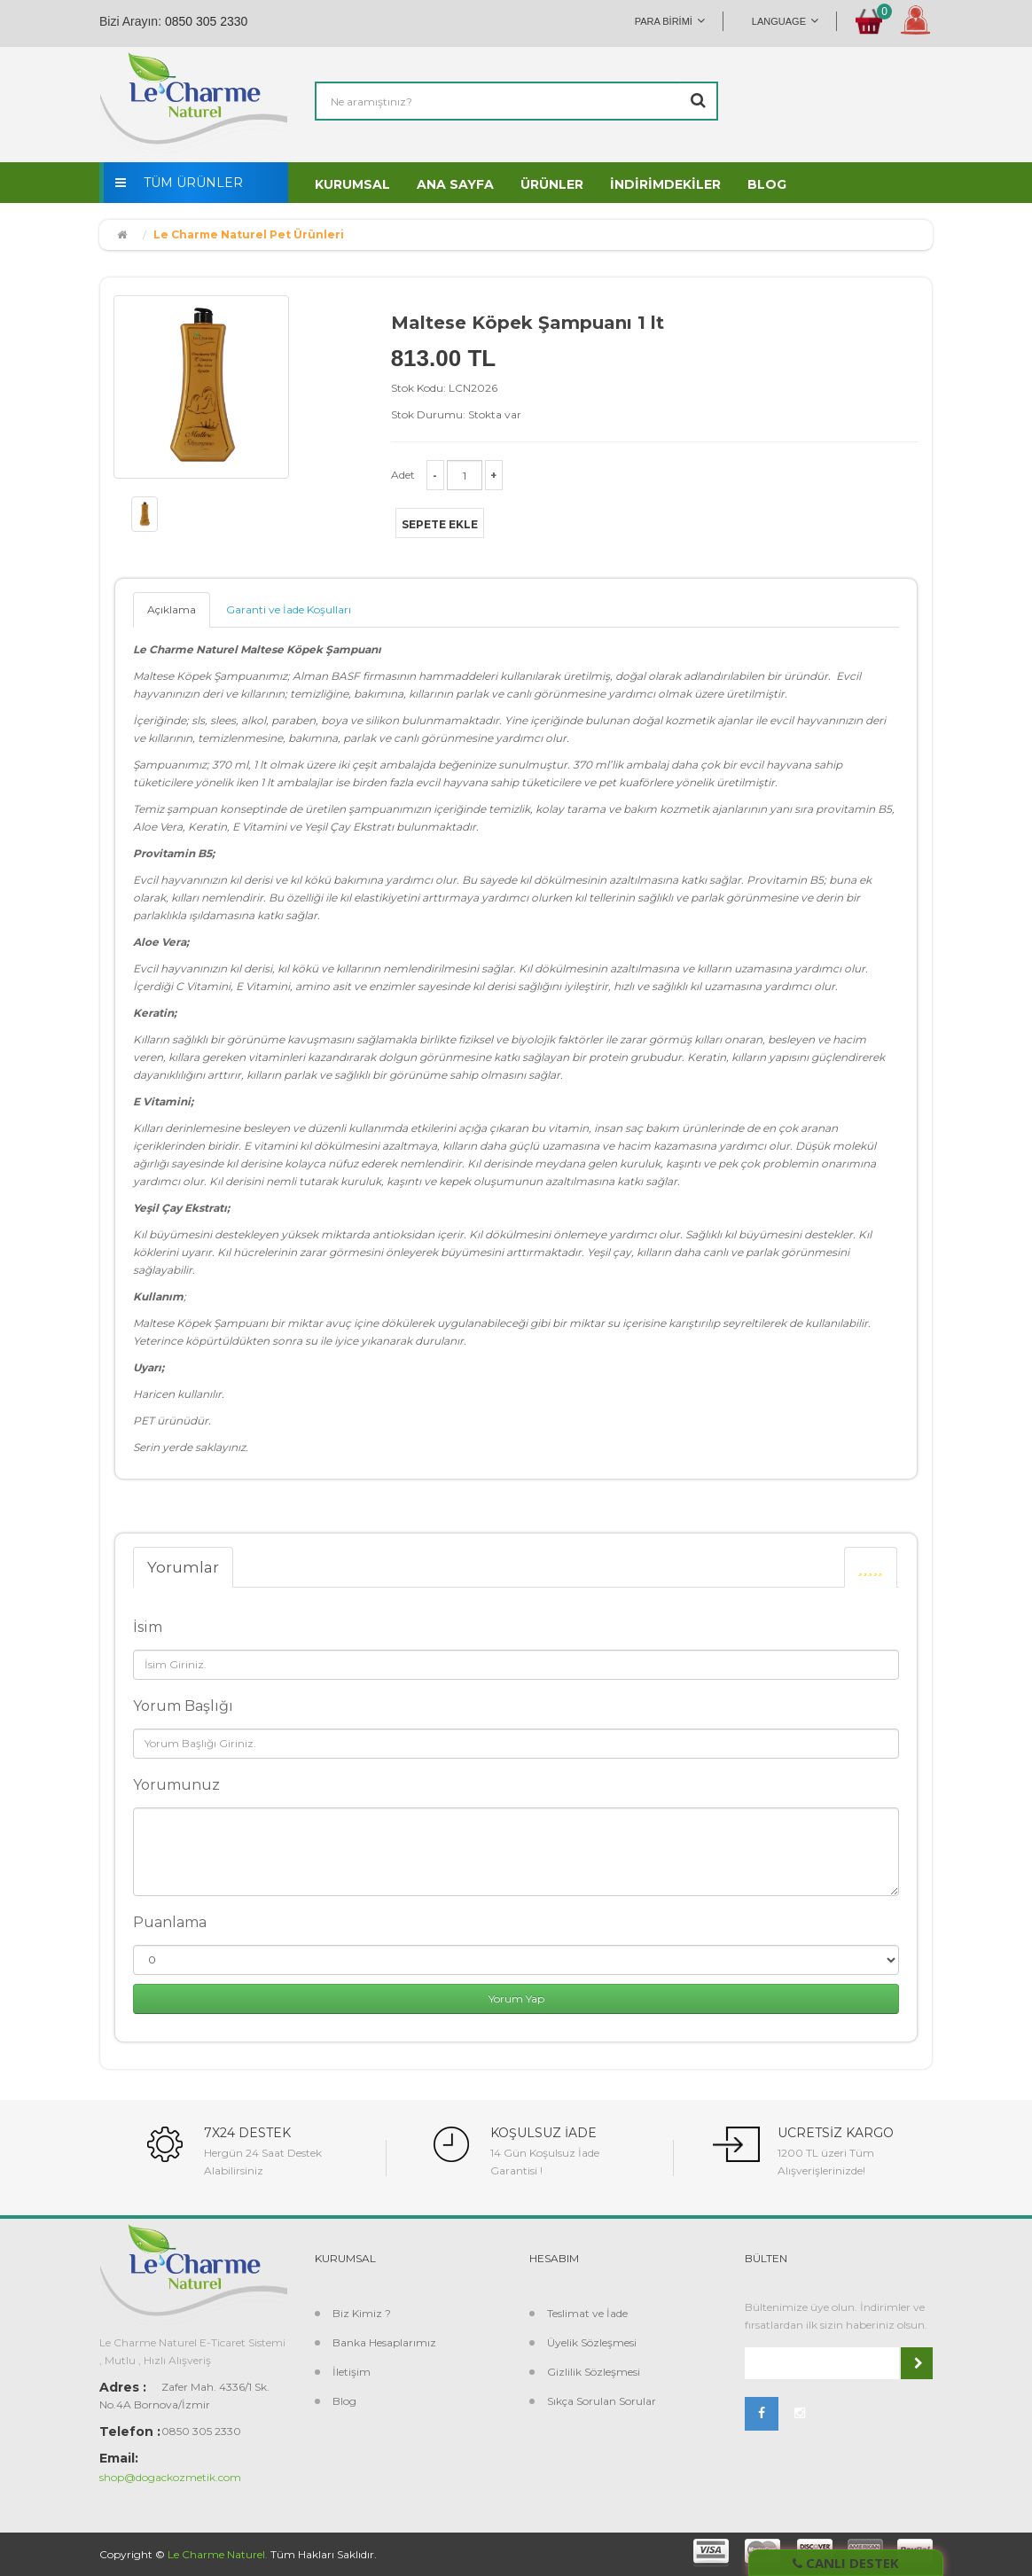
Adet (403, 474)
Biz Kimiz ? (361, 2313)
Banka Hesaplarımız (384, 2342)
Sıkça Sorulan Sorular (601, 2401)
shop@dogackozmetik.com (170, 2477)
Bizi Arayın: (130, 21)
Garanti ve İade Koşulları (288, 609)
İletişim (351, 2371)
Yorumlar (183, 1567)
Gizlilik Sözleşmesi (593, 2371)
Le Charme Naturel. (218, 2554)
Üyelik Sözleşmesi (592, 2342)
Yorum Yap (516, 1998)
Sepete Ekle (440, 524)
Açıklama (171, 609)
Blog (344, 2401)
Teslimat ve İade (587, 2313)
